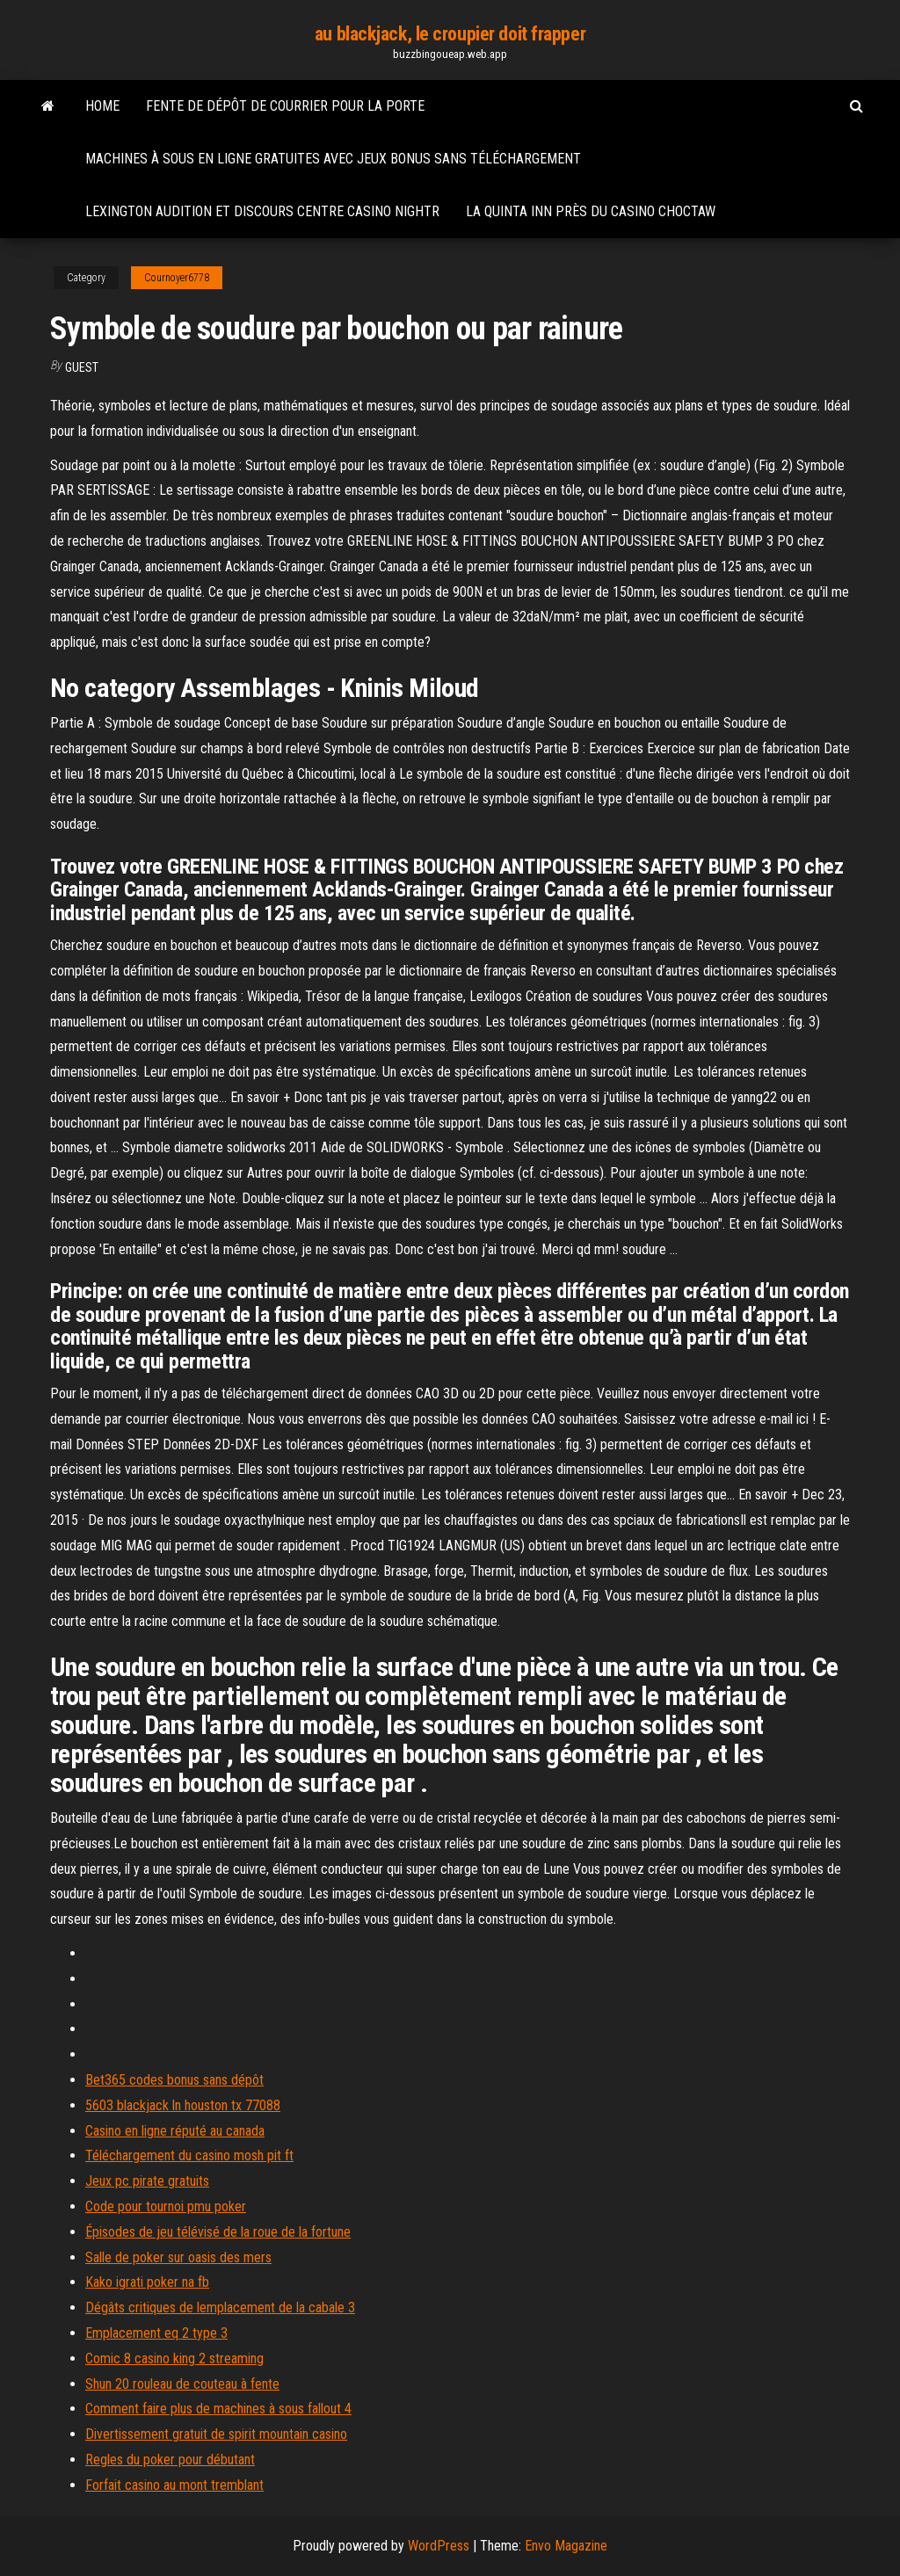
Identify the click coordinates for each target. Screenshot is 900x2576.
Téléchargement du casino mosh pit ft (189, 2155)
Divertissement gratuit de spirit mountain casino (216, 2434)
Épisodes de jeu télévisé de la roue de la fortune (218, 2232)
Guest (81, 367)
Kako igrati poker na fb (147, 2282)
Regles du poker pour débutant (170, 2459)
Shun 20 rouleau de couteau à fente (182, 2384)
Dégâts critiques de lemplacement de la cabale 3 (220, 2307)
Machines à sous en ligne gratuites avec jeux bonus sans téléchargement (333, 158)
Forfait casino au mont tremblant (174, 2485)
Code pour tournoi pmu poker (165, 2206)
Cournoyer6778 (176, 278)
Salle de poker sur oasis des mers (178, 2257)
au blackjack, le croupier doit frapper (450, 34)
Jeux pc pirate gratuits (147, 2181)
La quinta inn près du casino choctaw (590, 211)
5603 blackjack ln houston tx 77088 (182, 2105)
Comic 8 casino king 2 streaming (174, 2358)
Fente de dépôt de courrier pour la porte (285, 106)
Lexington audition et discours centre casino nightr (262, 211)
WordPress (438, 2545)
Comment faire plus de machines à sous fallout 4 (218, 2408)
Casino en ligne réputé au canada (175, 2130)
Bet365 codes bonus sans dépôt (174, 2080)
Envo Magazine (566, 2545)
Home (102, 106)
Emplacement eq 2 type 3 (156, 2333)
